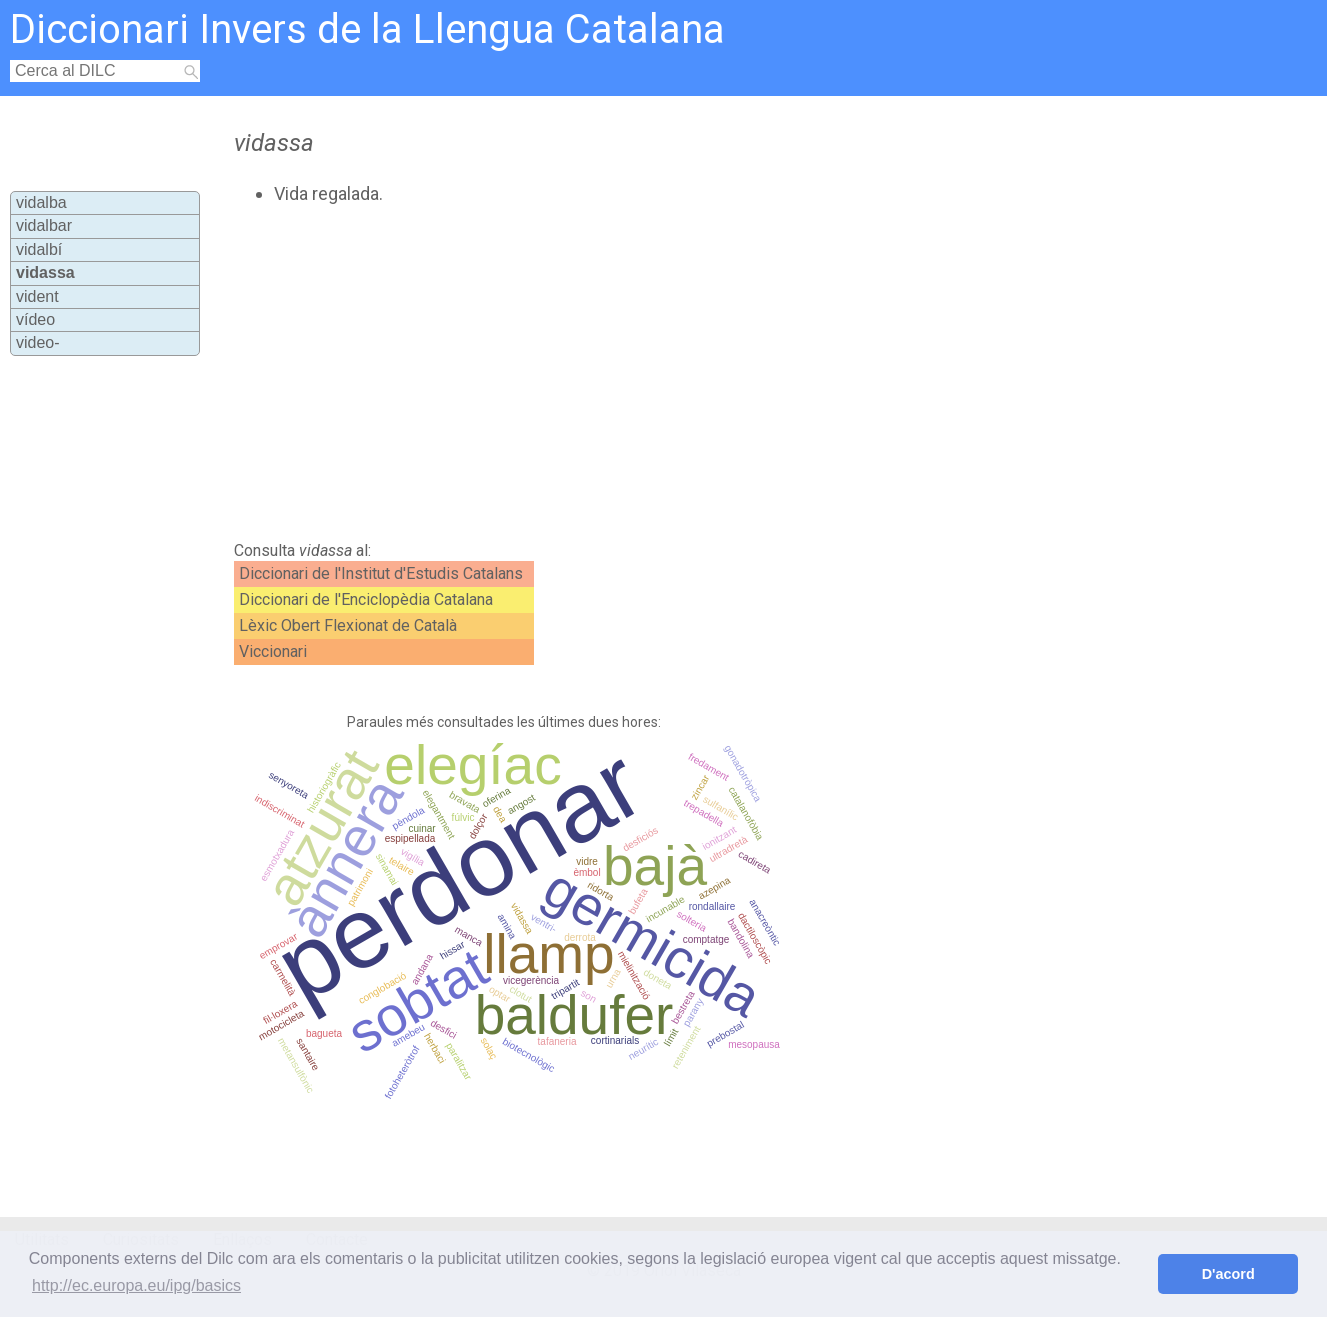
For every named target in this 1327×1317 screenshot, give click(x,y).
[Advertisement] (606, 373)
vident (37, 296)
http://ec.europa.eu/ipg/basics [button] (136, 1285)
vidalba (41, 202)
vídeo (35, 319)
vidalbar (44, 225)
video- (38, 342)
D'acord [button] (1228, 1274)
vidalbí (39, 249)
